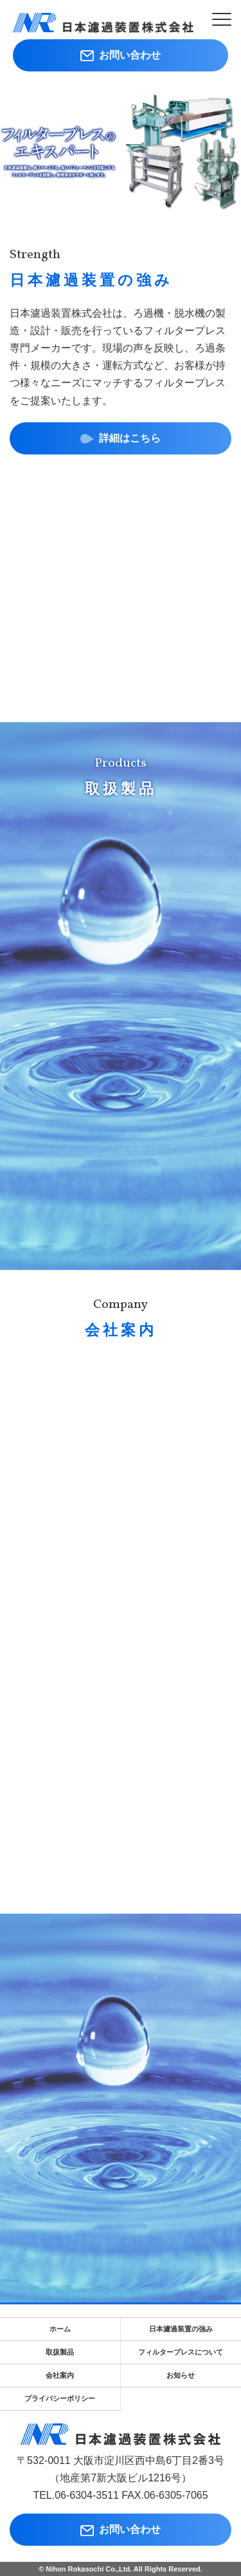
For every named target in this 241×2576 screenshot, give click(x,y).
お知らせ (180, 2375)
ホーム (60, 2329)
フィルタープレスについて (180, 2352)
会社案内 (60, 2375)
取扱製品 (60, 2352)
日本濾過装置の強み (181, 2329)
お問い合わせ (120, 55)
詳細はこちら (120, 438)
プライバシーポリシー (59, 2398)
